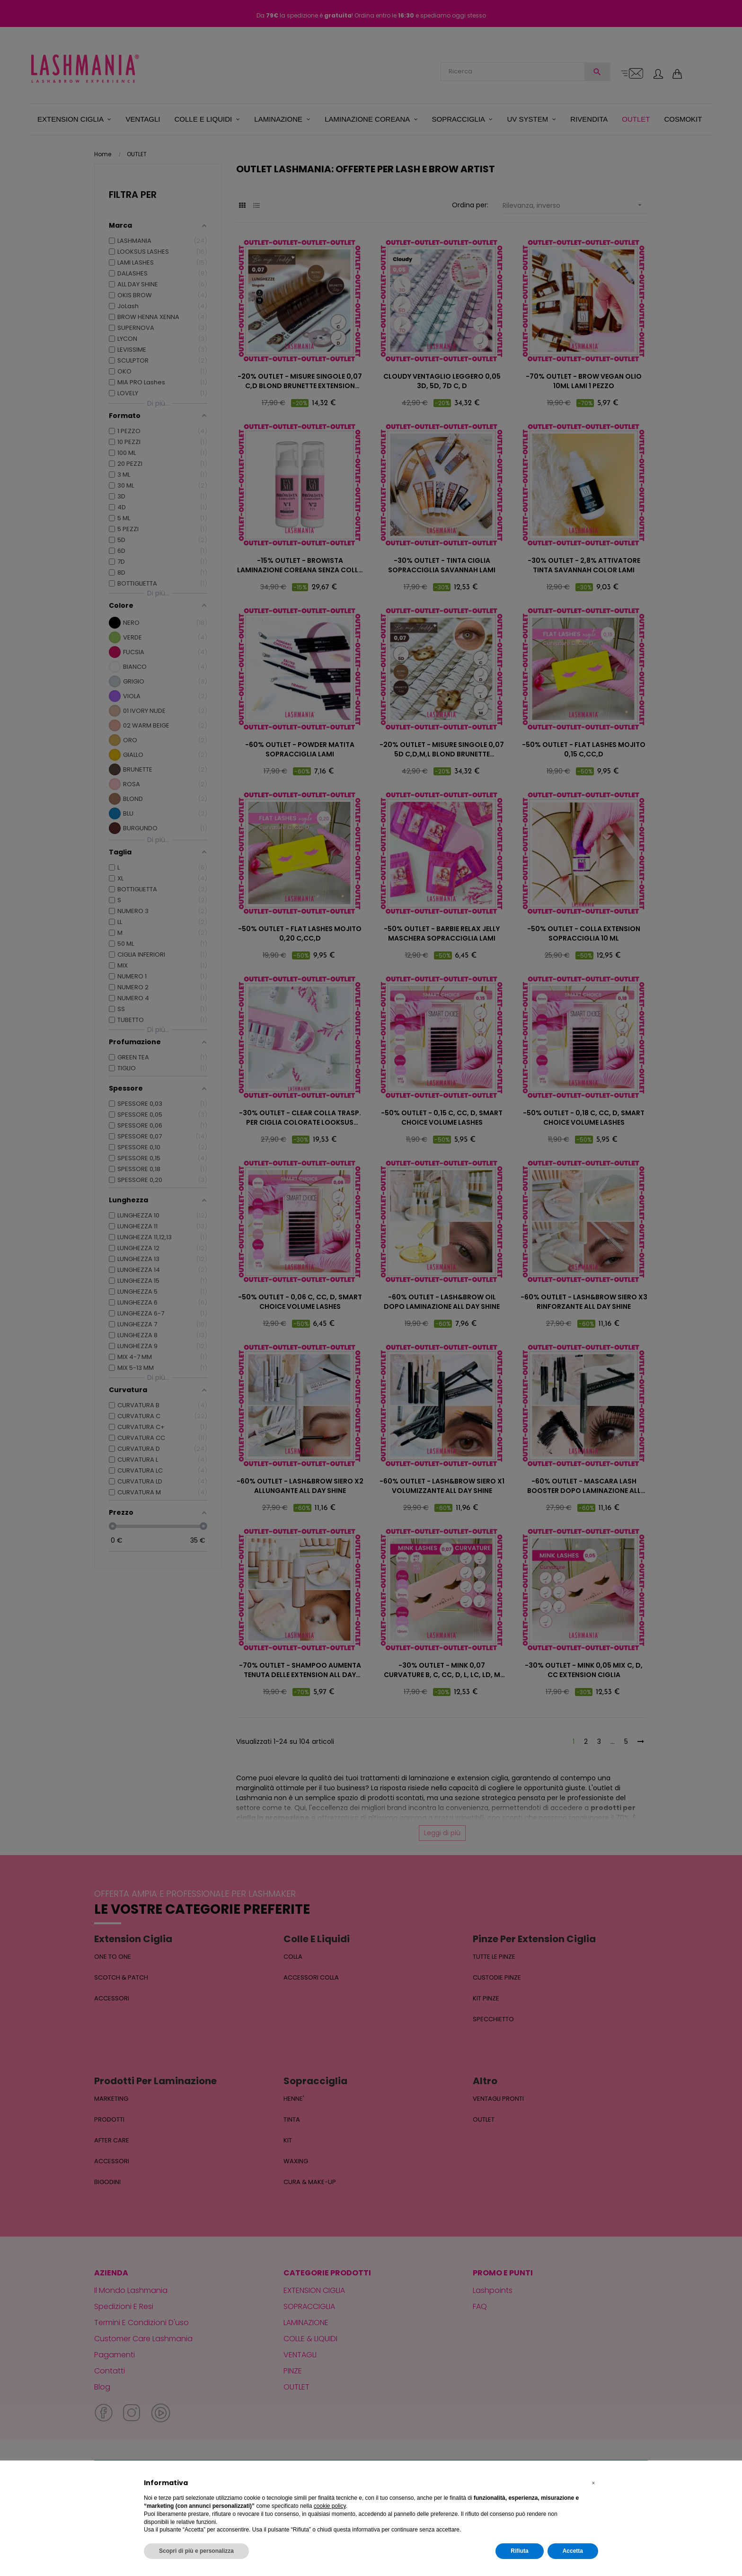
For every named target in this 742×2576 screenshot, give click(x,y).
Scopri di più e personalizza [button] (196, 2551)
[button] (593, 2483)
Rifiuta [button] (519, 2551)
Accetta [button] (573, 2551)
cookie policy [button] (330, 2506)
